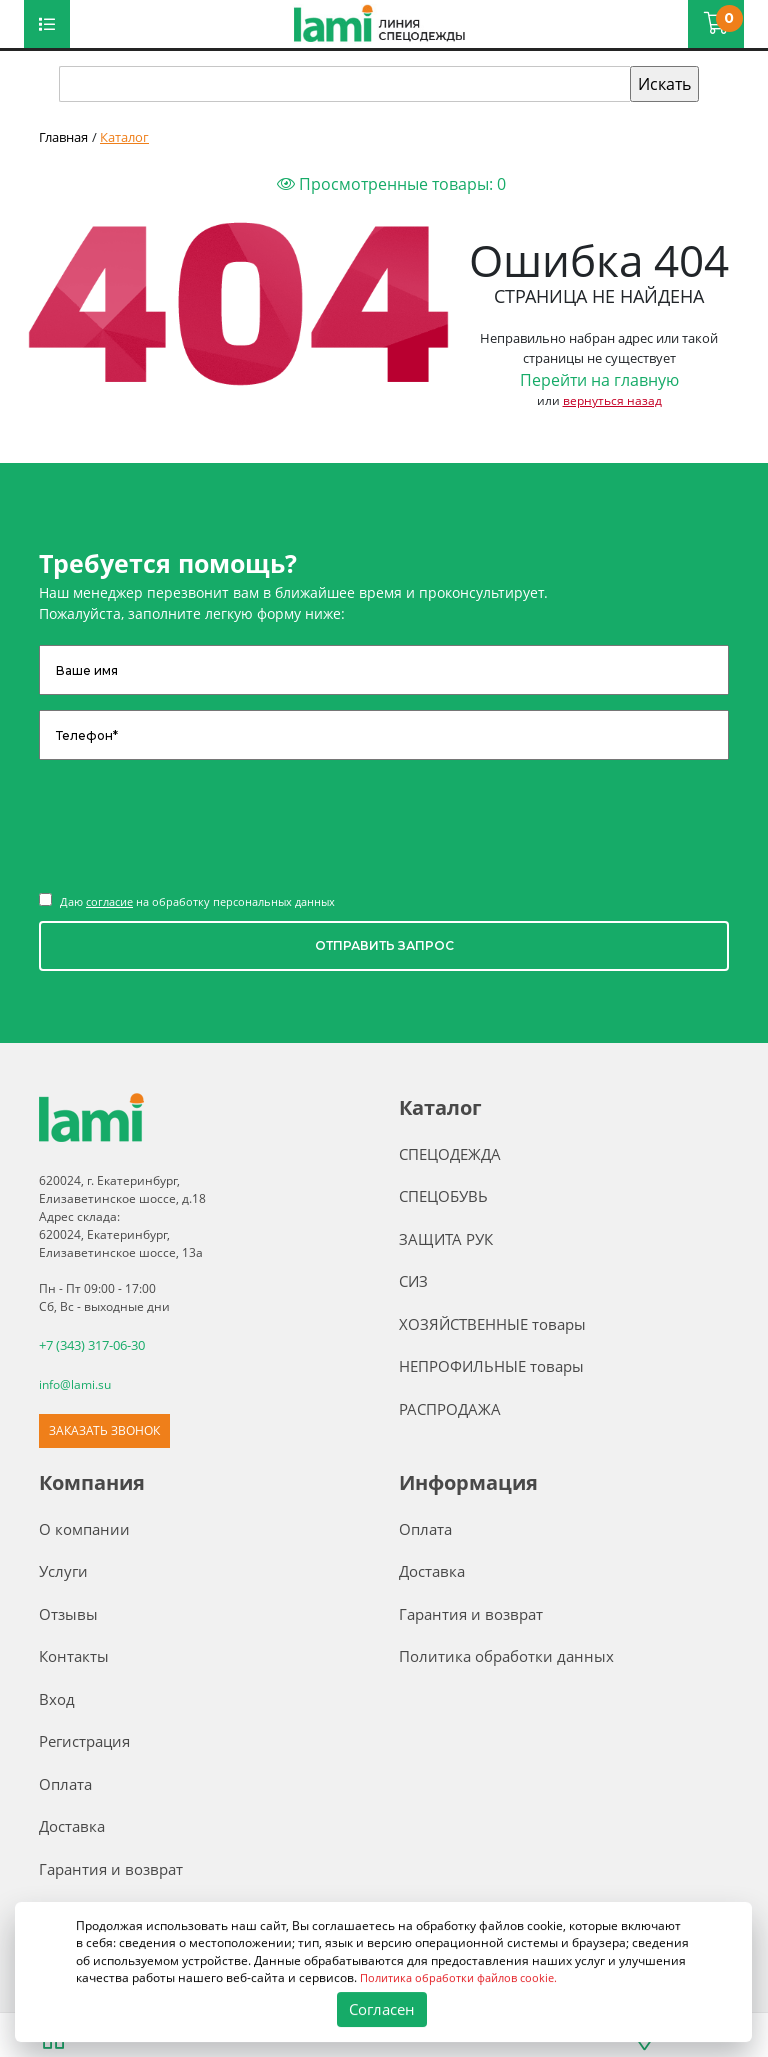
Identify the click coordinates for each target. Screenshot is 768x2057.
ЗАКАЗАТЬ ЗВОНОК (104, 1428)
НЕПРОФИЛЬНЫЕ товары (491, 1366)
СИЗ (413, 1281)
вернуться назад (612, 400)
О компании (84, 1527)
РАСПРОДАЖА (450, 1409)
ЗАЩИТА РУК (446, 1239)
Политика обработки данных (506, 1654)
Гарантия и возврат (111, 1867)
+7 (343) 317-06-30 (92, 1344)
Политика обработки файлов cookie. (467, 1978)
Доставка (72, 1824)
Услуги (63, 1569)
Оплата (65, 1782)
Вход (57, 1697)
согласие (109, 901)
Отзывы (68, 1612)
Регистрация (84, 1739)
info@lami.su (75, 1382)
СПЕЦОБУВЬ (443, 1196)
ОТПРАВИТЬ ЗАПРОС (384, 945)
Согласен (382, 2010)
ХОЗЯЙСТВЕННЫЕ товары (492, 1324)
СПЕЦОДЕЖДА (450, 1154)
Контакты (74, 1654)
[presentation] (191, 824)
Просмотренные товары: (391, 184)
